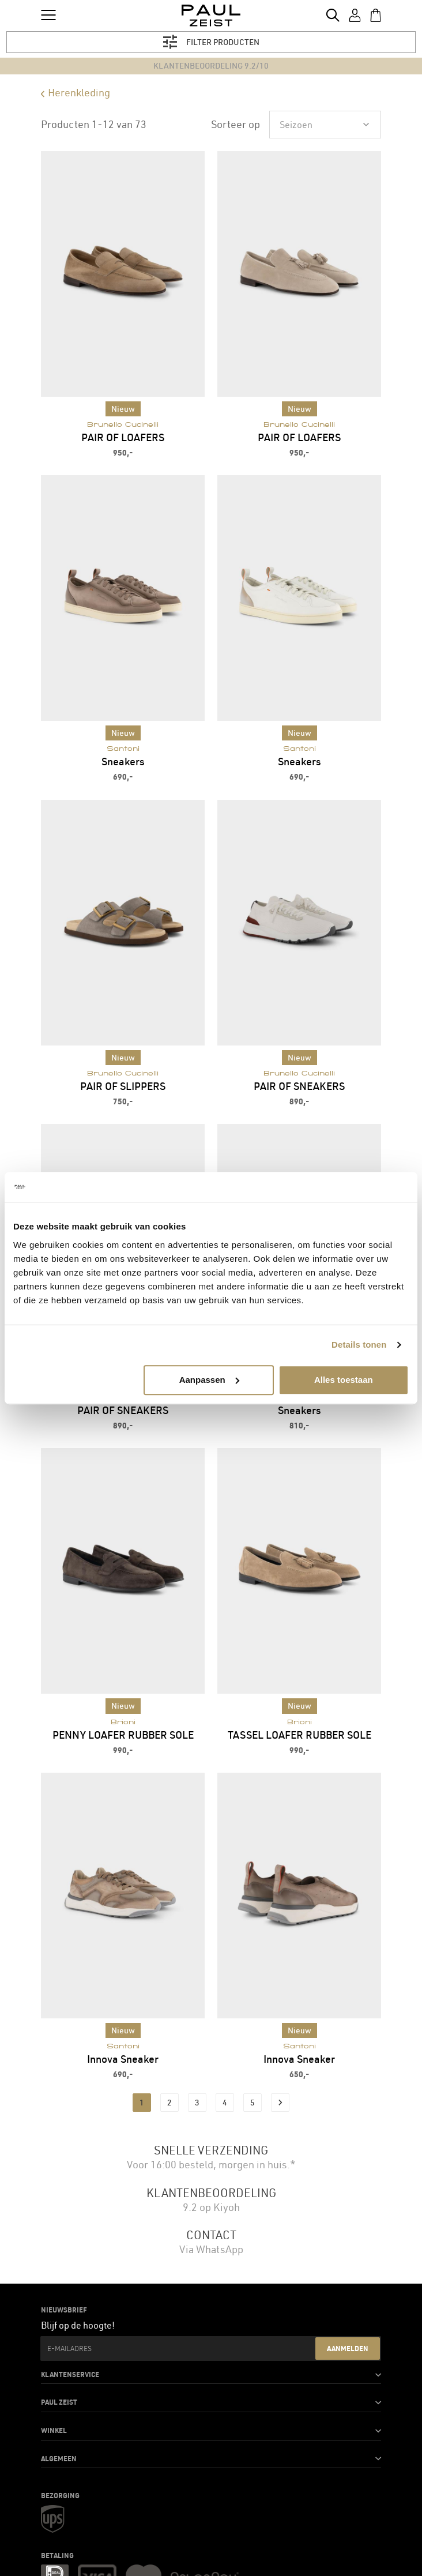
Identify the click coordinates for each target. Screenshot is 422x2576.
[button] (211, 2375)
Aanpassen (209, 1380)
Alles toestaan (343, 1380)
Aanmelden (347, 2348)
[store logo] (211, 16)
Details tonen (358, 1344)
